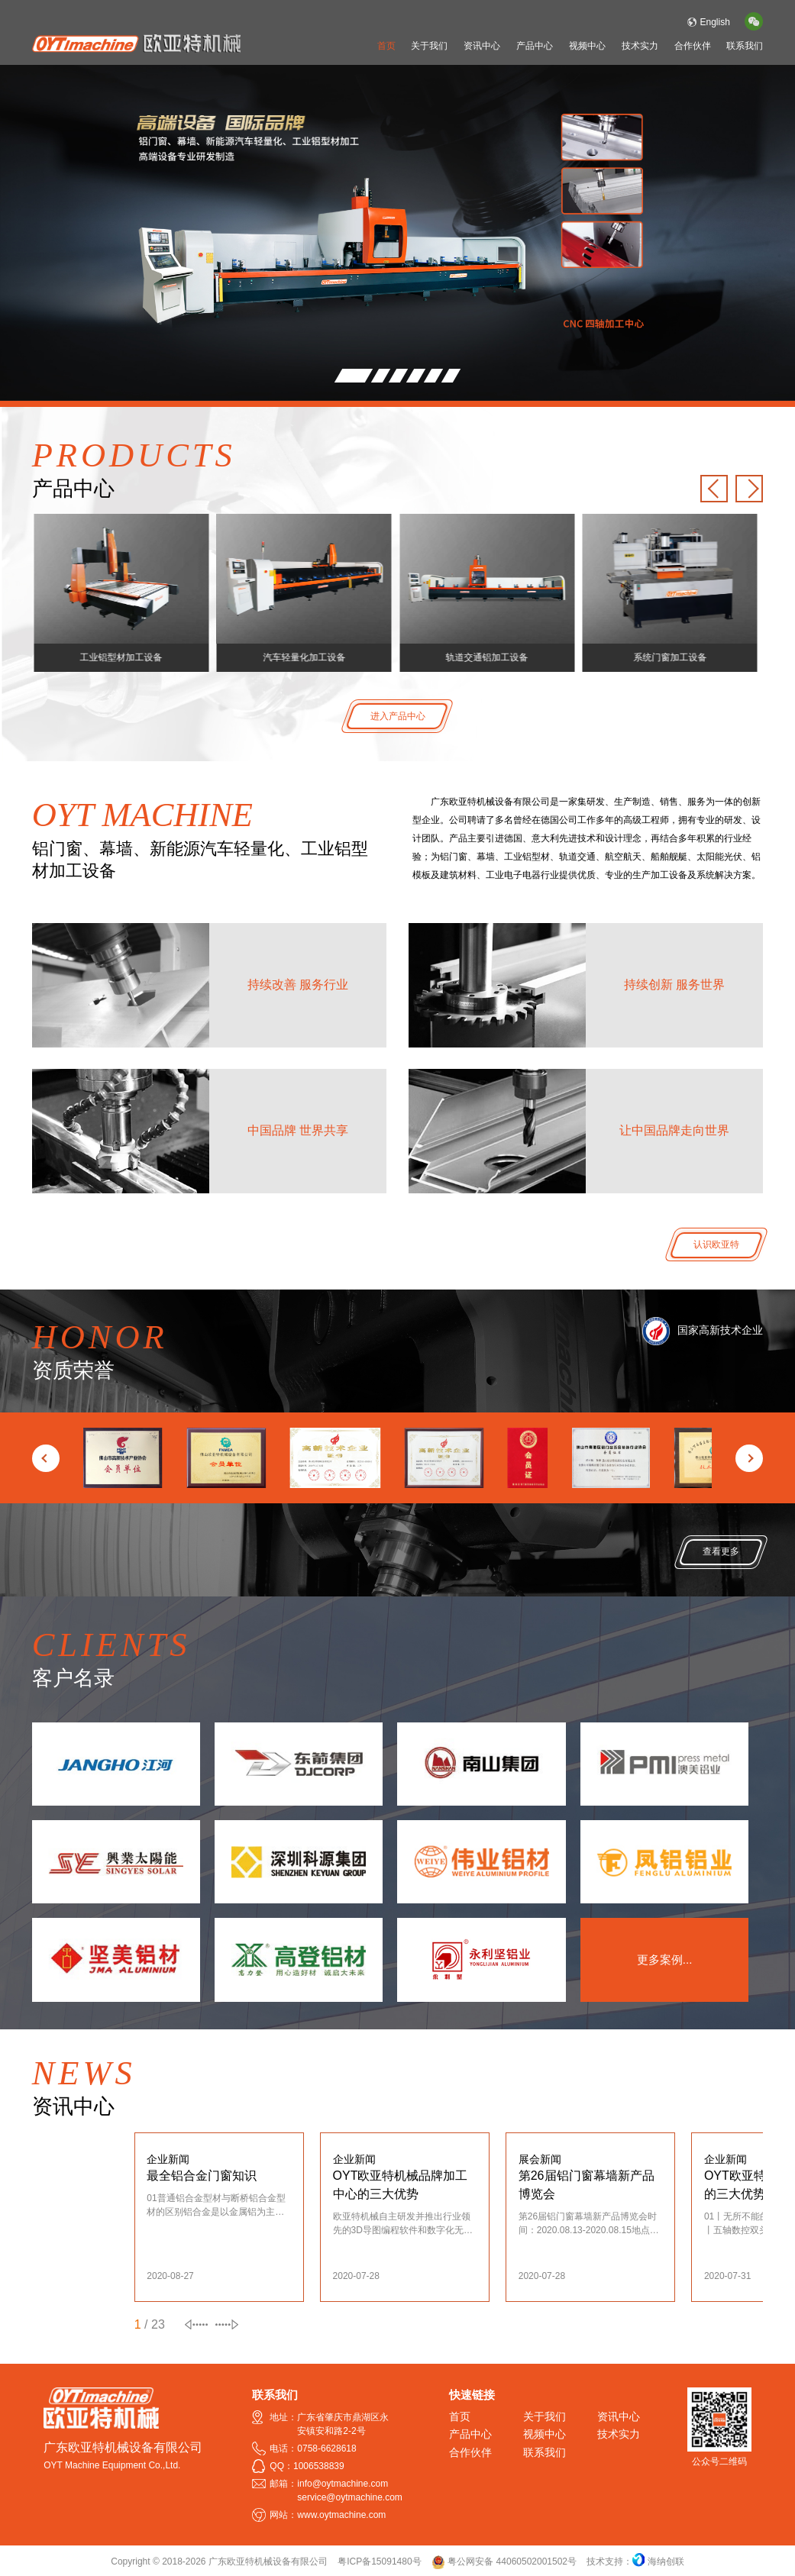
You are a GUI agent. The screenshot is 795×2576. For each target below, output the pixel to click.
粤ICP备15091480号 (379, 2561)
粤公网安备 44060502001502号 (504, 2561)
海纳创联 (666, 2561)
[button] (353, 376)
